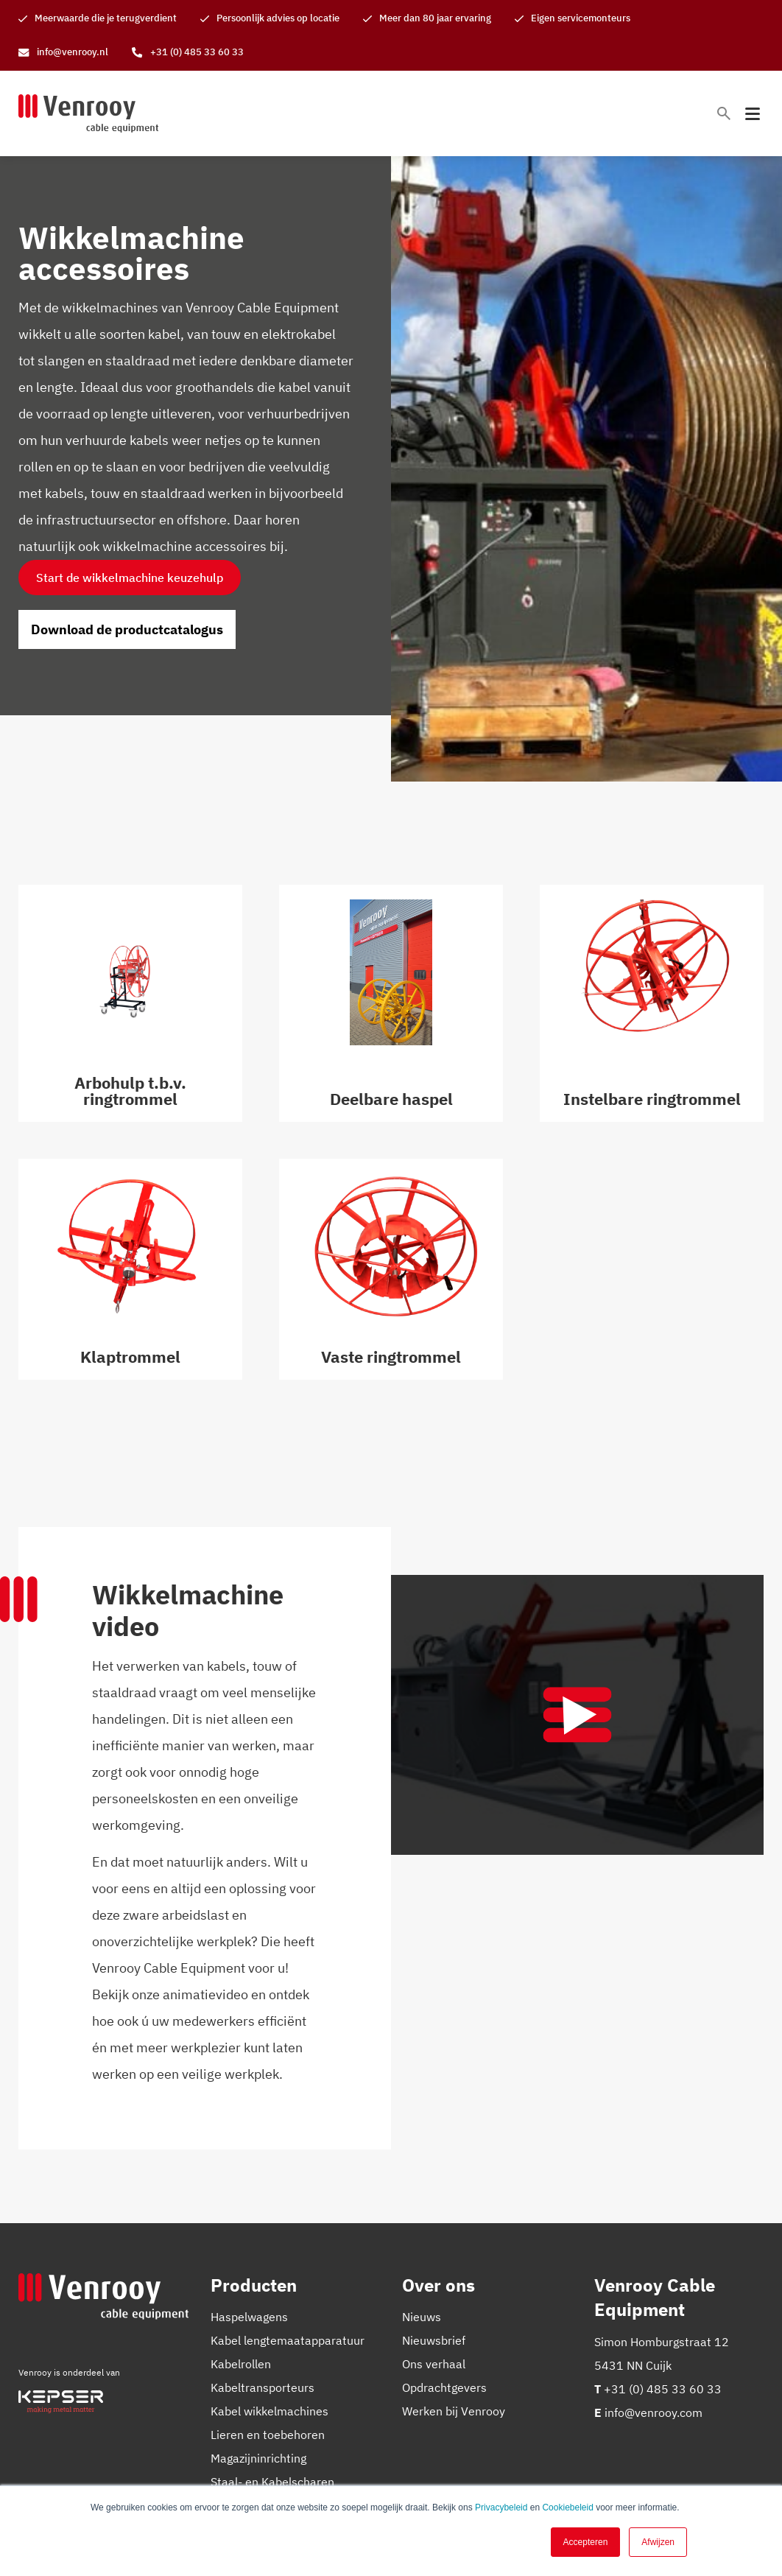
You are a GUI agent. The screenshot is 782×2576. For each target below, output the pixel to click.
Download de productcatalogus (127, 629)
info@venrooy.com (653, 2412)
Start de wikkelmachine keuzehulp (129, 577)
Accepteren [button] (585, 2542)
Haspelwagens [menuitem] (249, 2316)
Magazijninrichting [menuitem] (258, 2458)
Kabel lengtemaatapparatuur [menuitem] (287, 2340)
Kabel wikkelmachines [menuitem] (269, 2411)
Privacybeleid (501, 2507)
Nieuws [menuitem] (421, 2316)
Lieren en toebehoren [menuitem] (268, 2434)
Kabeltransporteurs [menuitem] (262, 2387)
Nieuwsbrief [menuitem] (433, 2340)
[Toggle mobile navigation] (753, 114)
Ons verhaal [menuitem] (433, 2363)
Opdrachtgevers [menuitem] (444, 2387)
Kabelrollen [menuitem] (241, 2363)
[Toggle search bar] (724, 113)
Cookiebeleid (567, 2507)
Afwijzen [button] (657, 2542)
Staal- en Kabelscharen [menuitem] (272, 2481)
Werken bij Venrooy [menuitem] (453, 2411)
